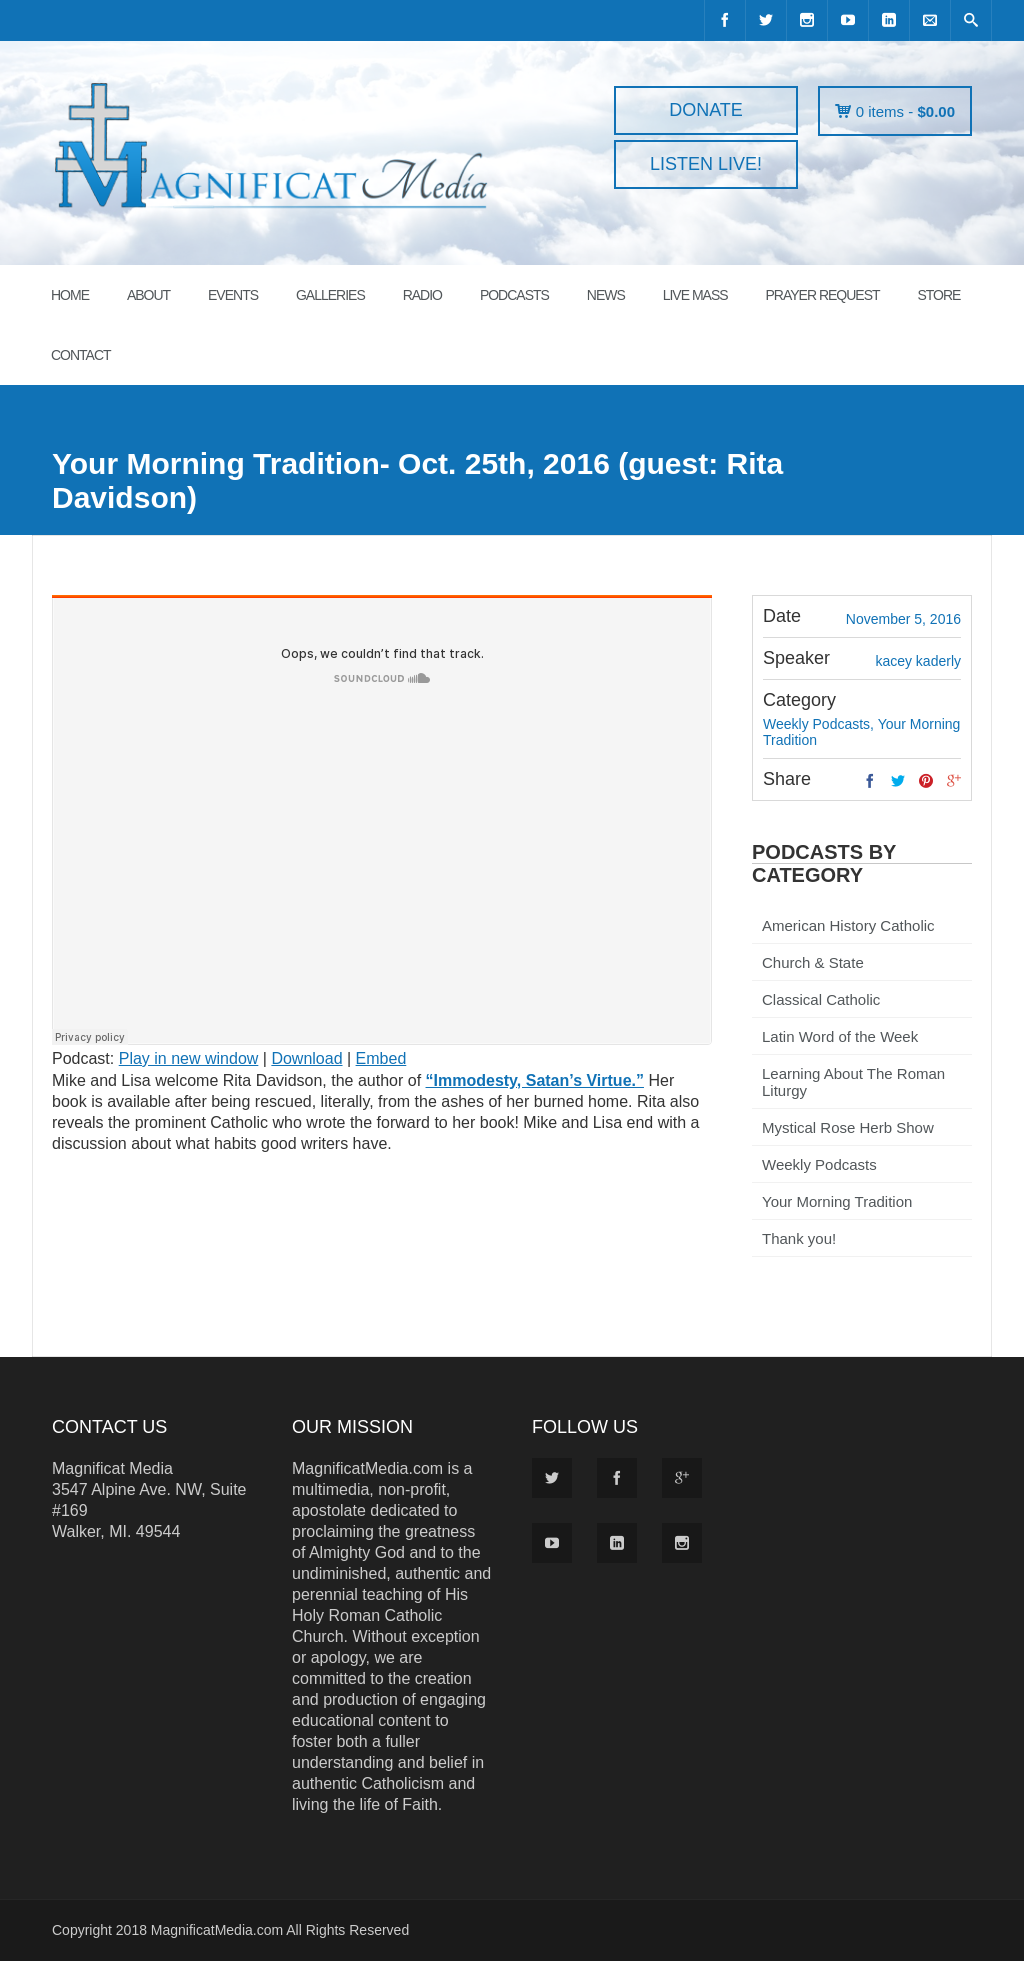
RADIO (422, 295)
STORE (938, 295)
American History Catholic (848, 925)
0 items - (905, 111)
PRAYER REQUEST (822, 295)
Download (306, 1058)
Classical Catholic (821, 999)
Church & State (813, 962)
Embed (381, 1058)
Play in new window (189, 1058)
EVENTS (233, 295)
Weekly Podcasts (819, 1164)
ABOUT (148, 295)
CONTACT (81, 355)
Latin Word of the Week (840, 1036)
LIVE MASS (695, 295)
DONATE (706, 110)
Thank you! (799, 1238)
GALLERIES (330, 295)
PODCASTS (514, 295)
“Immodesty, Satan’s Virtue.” (535, 1080)
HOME (70, 295)
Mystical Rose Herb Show (848, 1127)
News (606, 295)
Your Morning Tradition (837, 1201)
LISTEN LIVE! (706, 164)
